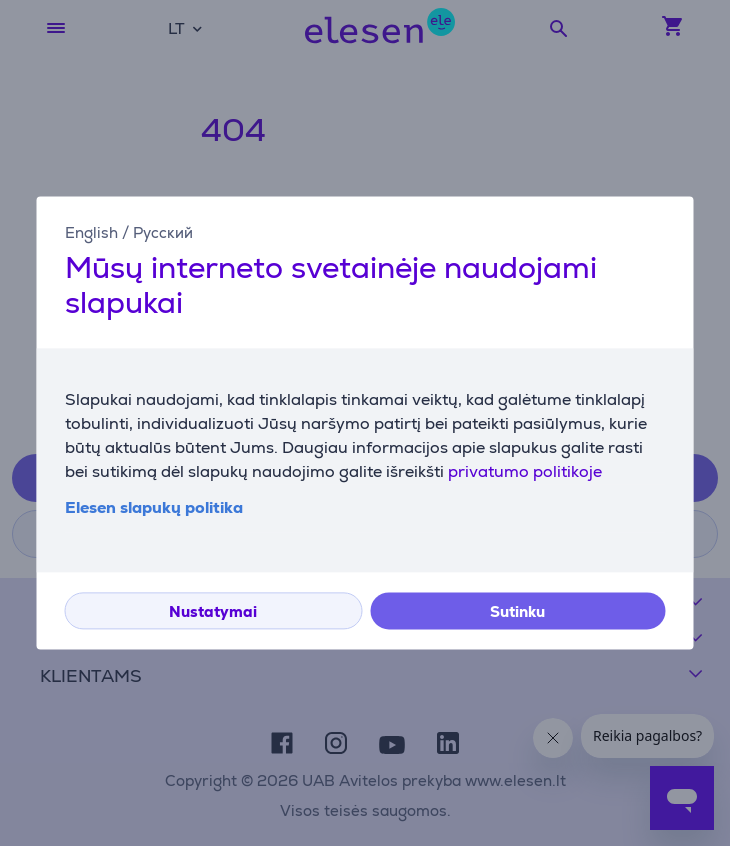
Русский (163, 232)
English (91, 232)
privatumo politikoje (525, 472)
